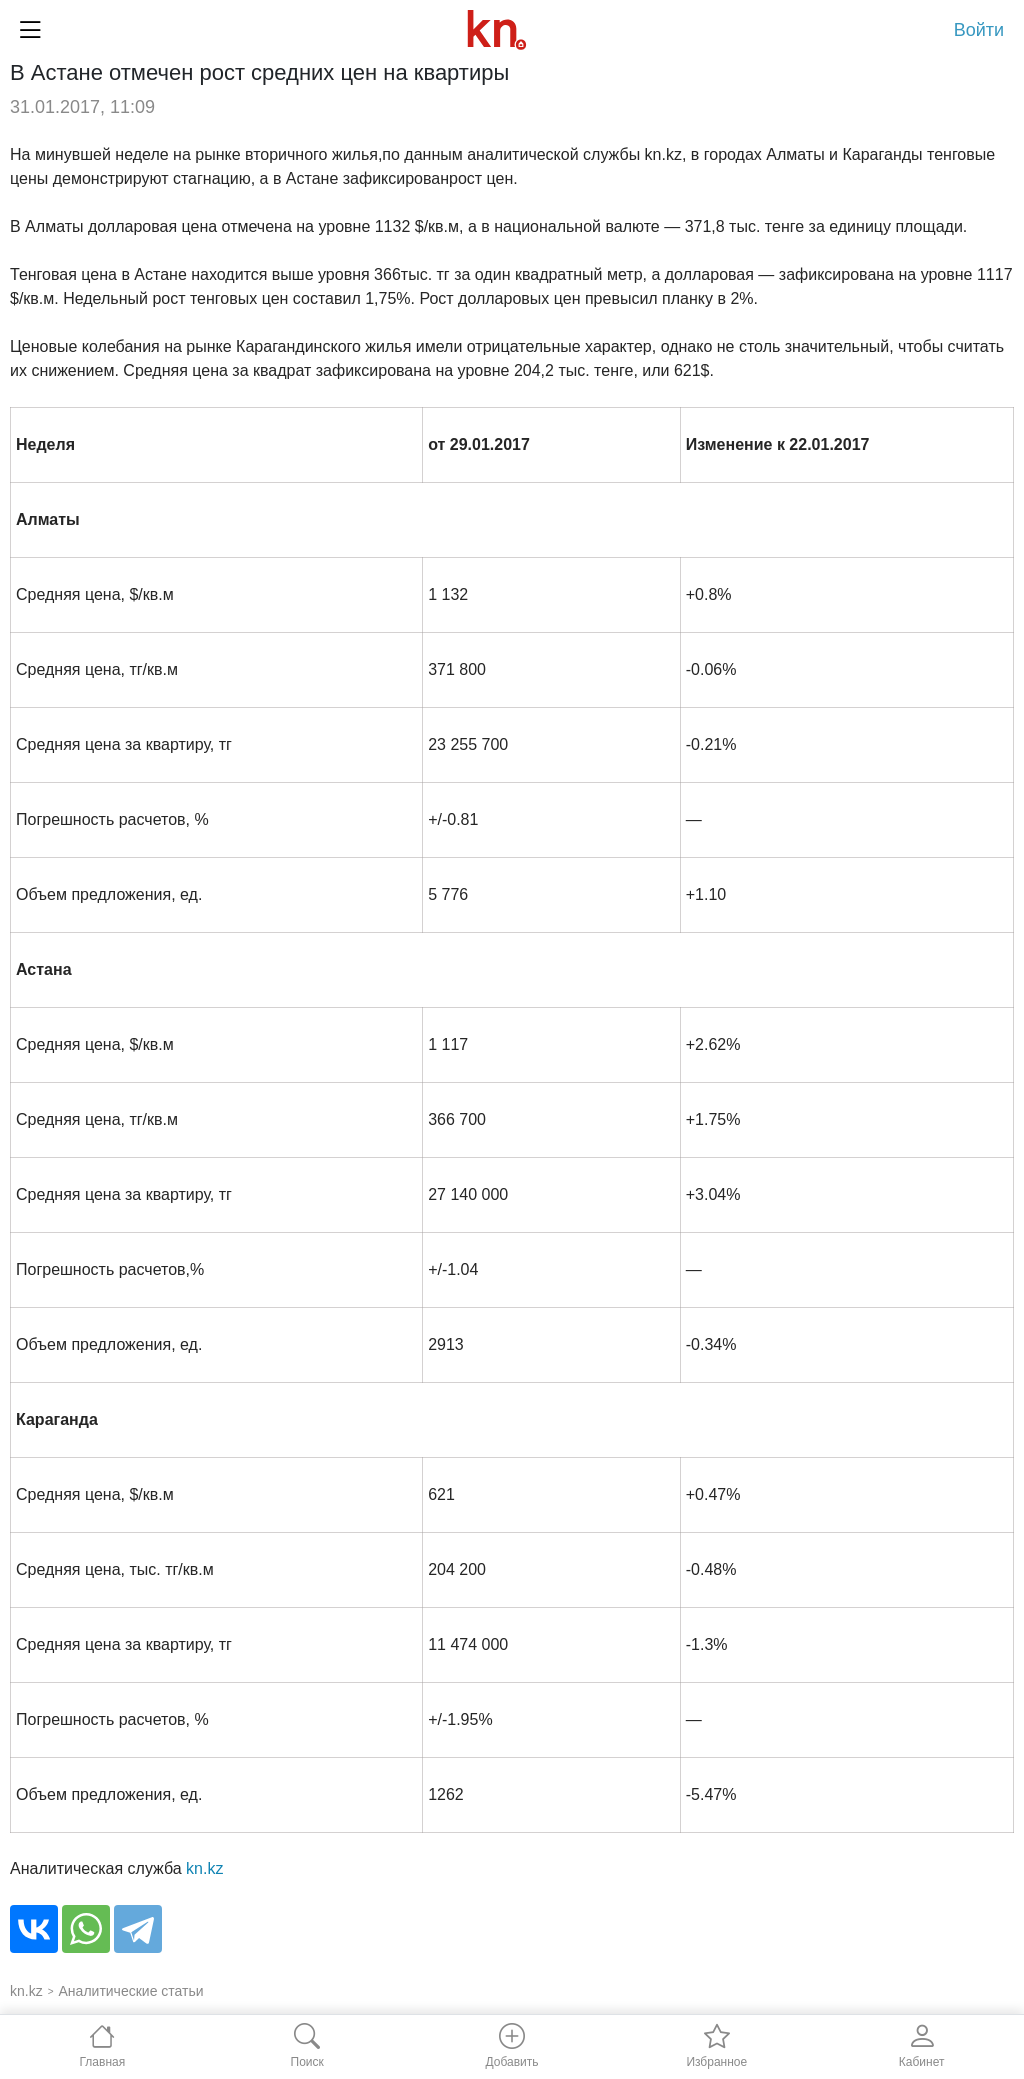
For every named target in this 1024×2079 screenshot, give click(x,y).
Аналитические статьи (131, 1991)
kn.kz (204, 1868)
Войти (979, 30)
